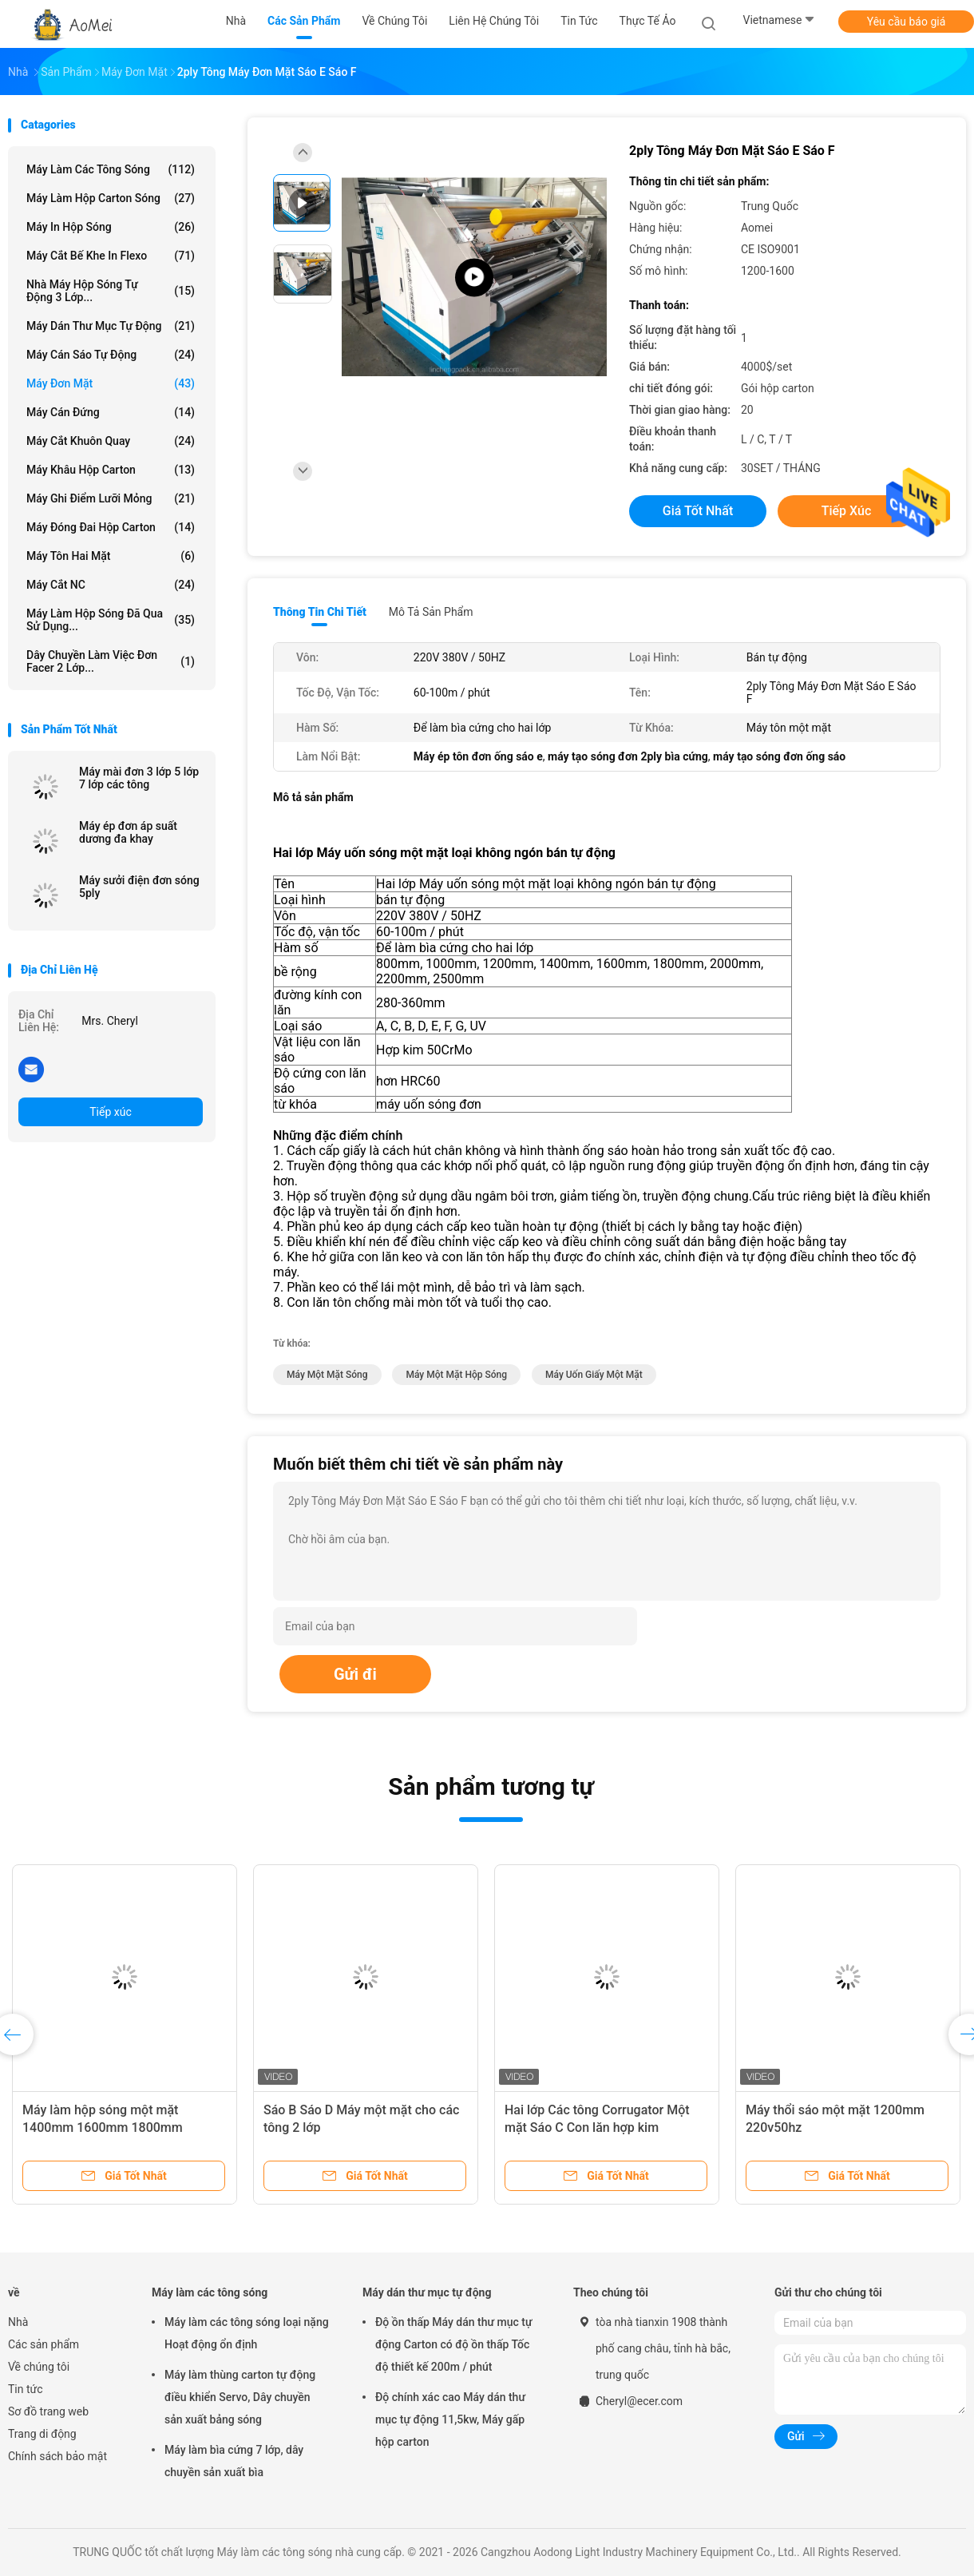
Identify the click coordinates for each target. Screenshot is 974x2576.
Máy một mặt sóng (327, 1374)
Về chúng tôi (38, 2366)
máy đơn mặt (110, 383)
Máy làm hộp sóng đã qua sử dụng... (110, 620)
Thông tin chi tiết (319, 611)
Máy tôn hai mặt (110, 556)
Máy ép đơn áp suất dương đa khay (128, 832)
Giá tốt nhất (698, 510)
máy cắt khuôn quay (110, 441)
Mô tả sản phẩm (431, 611)
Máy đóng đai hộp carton (110, 527)
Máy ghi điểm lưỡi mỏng (110, 498)
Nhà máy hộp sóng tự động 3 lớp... (110, 291)
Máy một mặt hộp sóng (456, 1374)
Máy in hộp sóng (110, 227)
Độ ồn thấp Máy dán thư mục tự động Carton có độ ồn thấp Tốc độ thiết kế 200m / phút (454, 2344)
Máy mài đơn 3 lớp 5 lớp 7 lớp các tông (139, 778)
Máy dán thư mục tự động (110, 326)
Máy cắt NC (110, 585)
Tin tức (25, 2389)
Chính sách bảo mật (57, 2456)
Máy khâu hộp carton (110, 470)
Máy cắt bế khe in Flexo (110, 256)
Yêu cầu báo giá (906, 21)
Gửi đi (355, 1674)
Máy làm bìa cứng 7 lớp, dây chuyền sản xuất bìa (233, 2461)
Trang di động (42, 2433)
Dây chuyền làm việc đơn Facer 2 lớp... (110, 661)
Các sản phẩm (43, 2344)
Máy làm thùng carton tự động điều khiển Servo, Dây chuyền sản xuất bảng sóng (239, 2397)
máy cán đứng (110, 412)
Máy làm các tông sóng (110, 169)
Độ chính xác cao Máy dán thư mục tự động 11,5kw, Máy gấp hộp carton (450, 2419)
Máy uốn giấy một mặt (594, 1374)
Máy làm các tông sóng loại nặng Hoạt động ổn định (246, 2333)
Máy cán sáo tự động (110, 355)
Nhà (18, 2322)
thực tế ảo (648, 20)
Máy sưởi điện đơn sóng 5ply (139, 886)
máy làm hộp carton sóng (110, 198)
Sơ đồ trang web (48, 2411)
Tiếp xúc (110, 1111)
